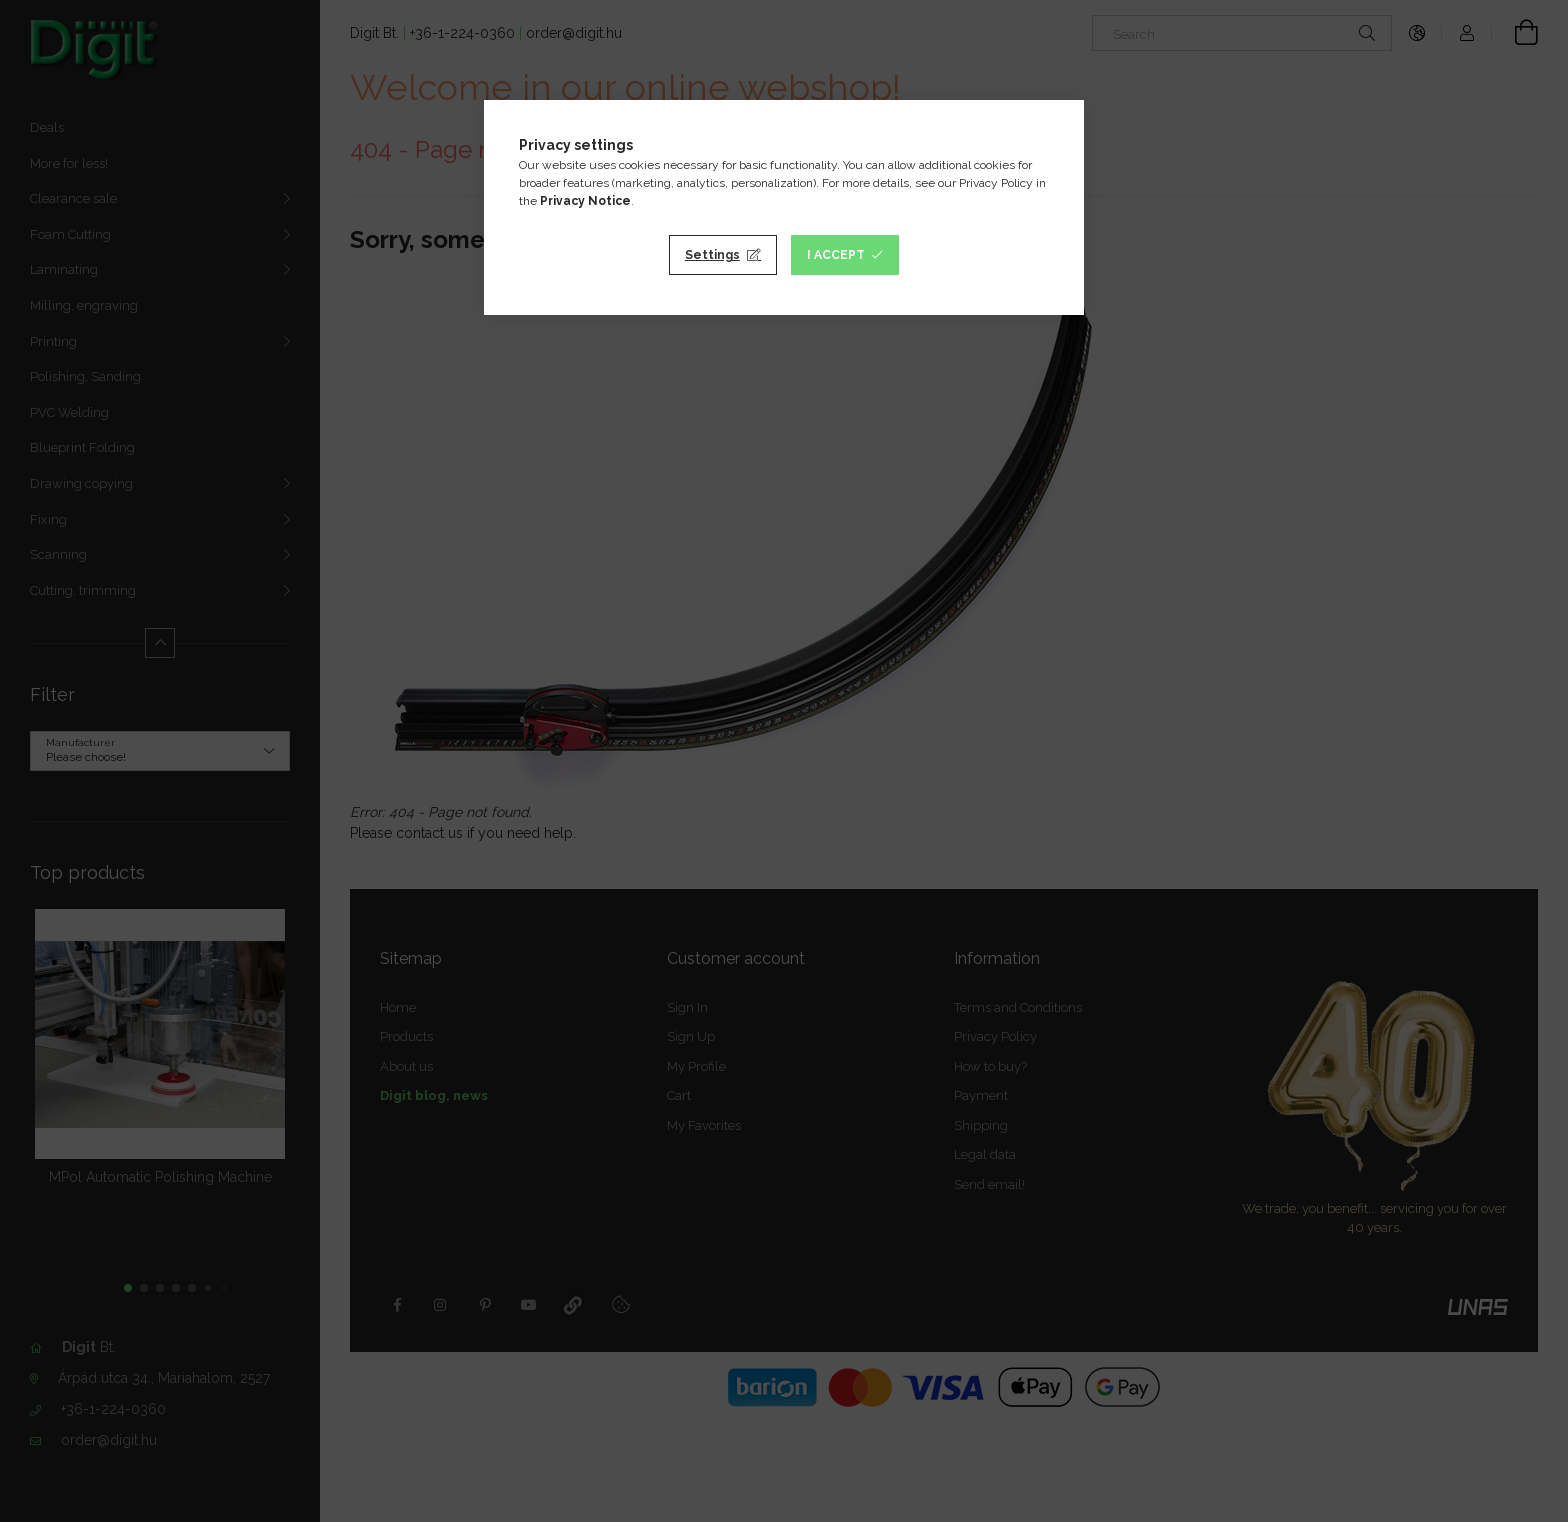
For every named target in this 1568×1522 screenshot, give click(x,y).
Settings (712, 255)
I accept (836, 255)
